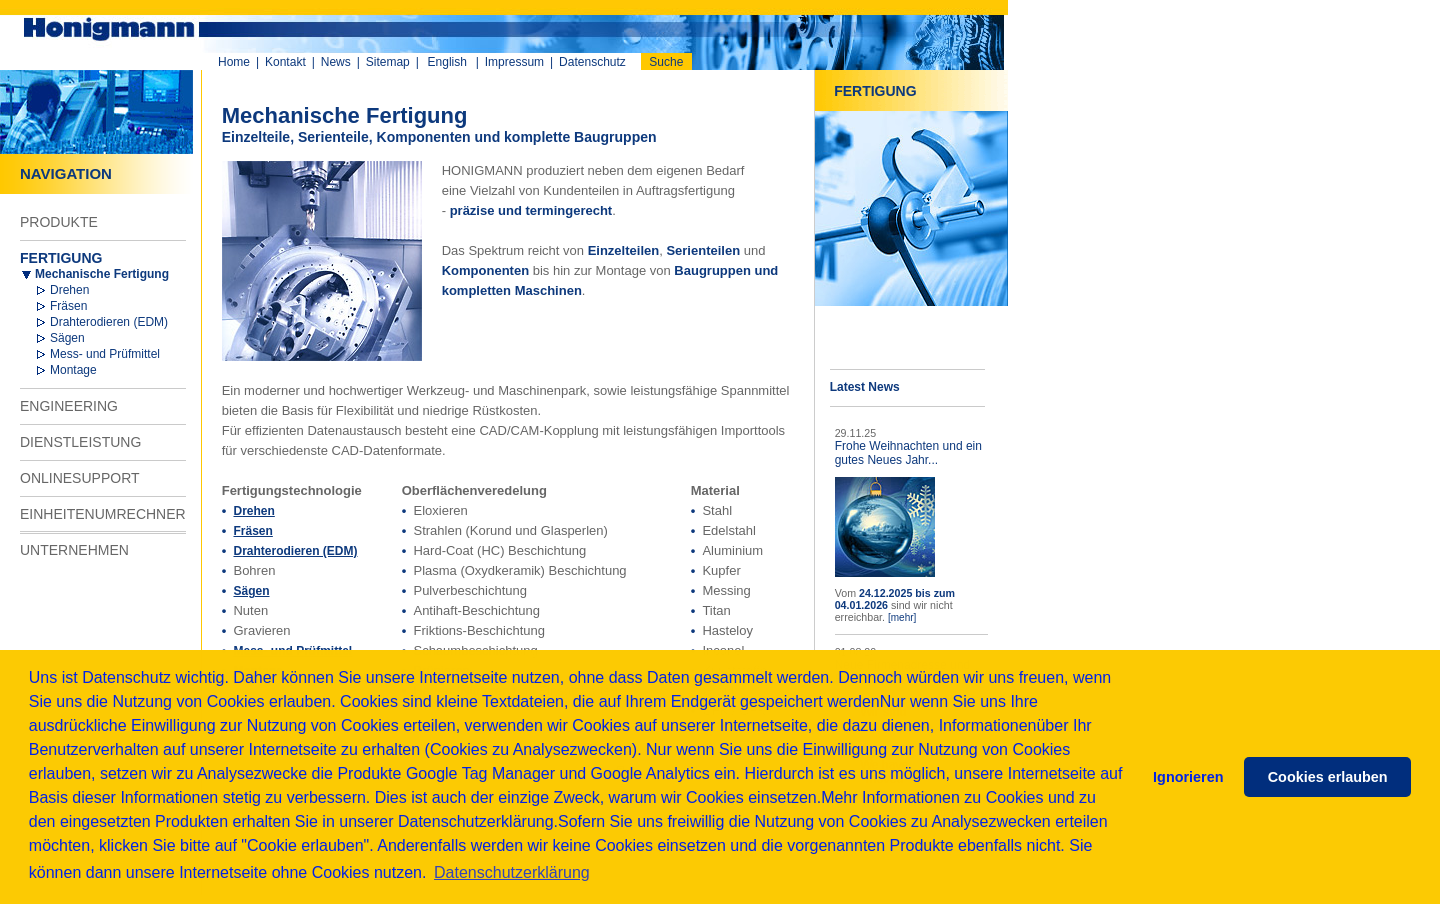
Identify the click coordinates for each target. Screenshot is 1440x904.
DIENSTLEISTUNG (80, 442)
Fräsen (68, 306)
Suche (666, 62)
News (336, 62)
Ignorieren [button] (1188, 777)
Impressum (514, 62)
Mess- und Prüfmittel (105, 354)
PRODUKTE (59, 222)
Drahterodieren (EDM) (109, 322)
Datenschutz (592, 62)
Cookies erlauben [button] (1328, 777)
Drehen (69, 290)
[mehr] (902, 617)
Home (234, 62)
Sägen (67, 338)
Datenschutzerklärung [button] (512, 872)
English (447, 62)
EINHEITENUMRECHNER (103, 514)
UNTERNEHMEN (74, 550)
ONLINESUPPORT (80, 478)
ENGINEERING (69, 406)
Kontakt (285, 62)
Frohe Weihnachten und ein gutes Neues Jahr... (908, 453)
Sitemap (388, 62)
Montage (73, 370)
